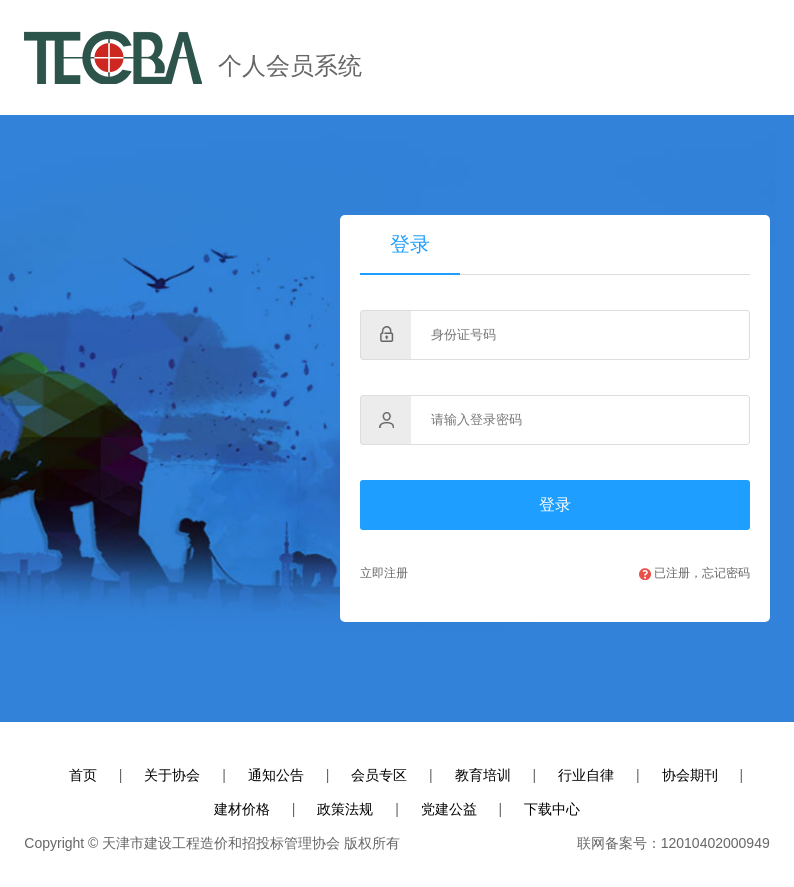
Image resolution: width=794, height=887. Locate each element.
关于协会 (172, 775)
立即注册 (384, 573)
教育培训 (483, 775)
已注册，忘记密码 (694, 573)
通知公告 (276, 775)
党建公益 (449, 809)
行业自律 (586, 775)
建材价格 (242, 809)
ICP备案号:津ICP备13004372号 (488, 844)
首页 (83, 775)
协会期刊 (690, 775)
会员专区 (379, 775)
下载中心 (552, 809)
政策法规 (345, 809)
